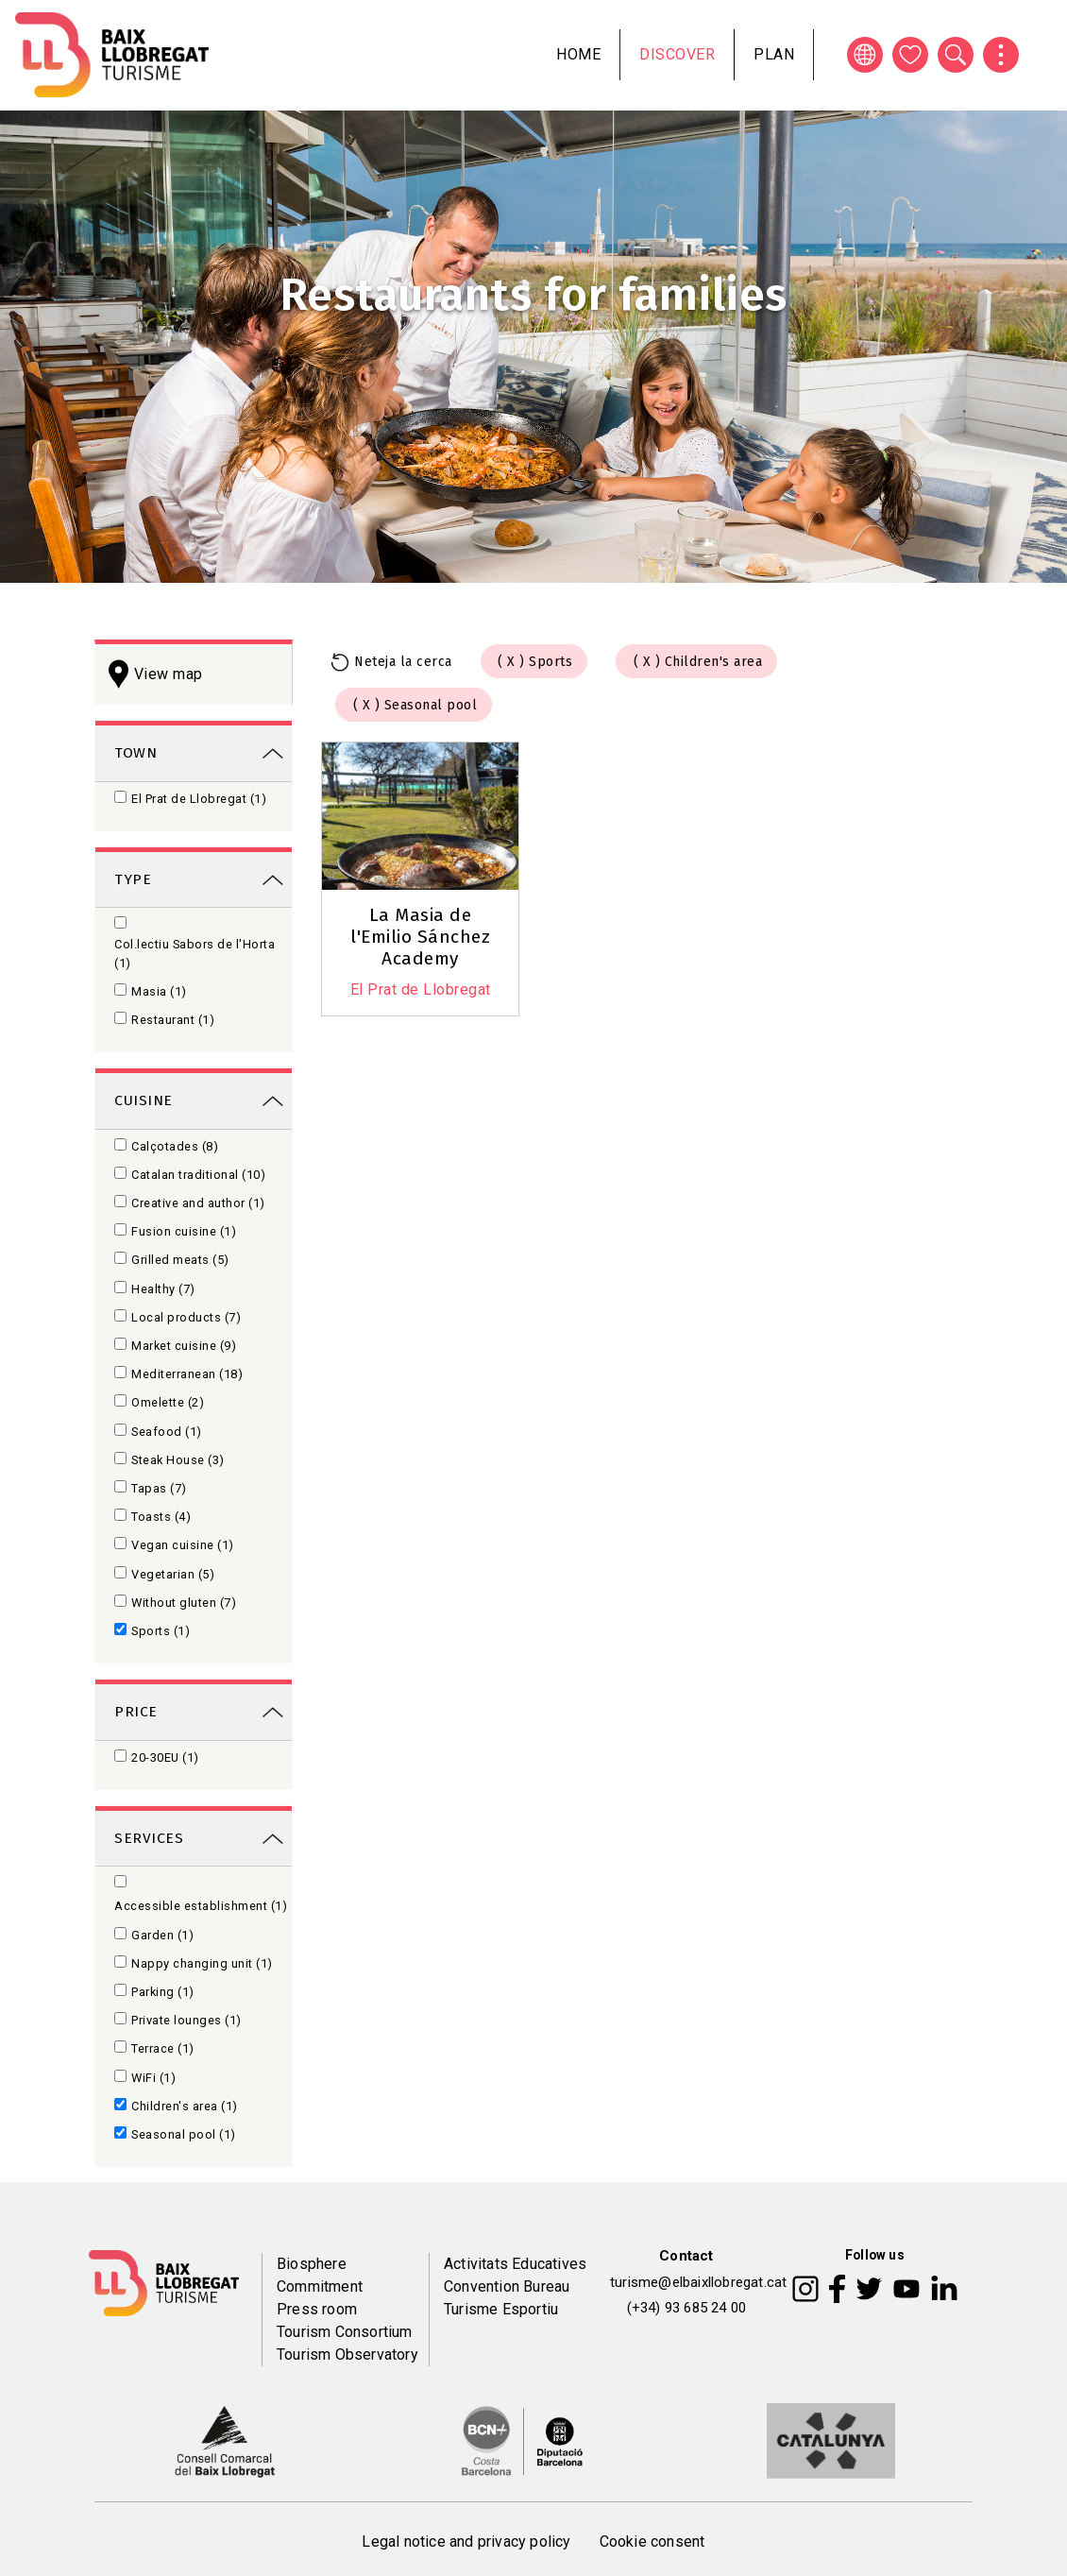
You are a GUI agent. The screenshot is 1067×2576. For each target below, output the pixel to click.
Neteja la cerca (403, 662)
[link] (193, 751)
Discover (677, 54)
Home (578, 54)
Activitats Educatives (515, 2264)
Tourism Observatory (347, 2354)
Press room (317, 2309)
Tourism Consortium (345, 2332)
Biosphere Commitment (320, 2275)
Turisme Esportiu (501, 2309)
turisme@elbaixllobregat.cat (698, 2282)
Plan (774, 54)
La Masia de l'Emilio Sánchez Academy (420, 936)
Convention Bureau (506, 2286)
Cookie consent (652, 2541)
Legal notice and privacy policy (466, 2541)
